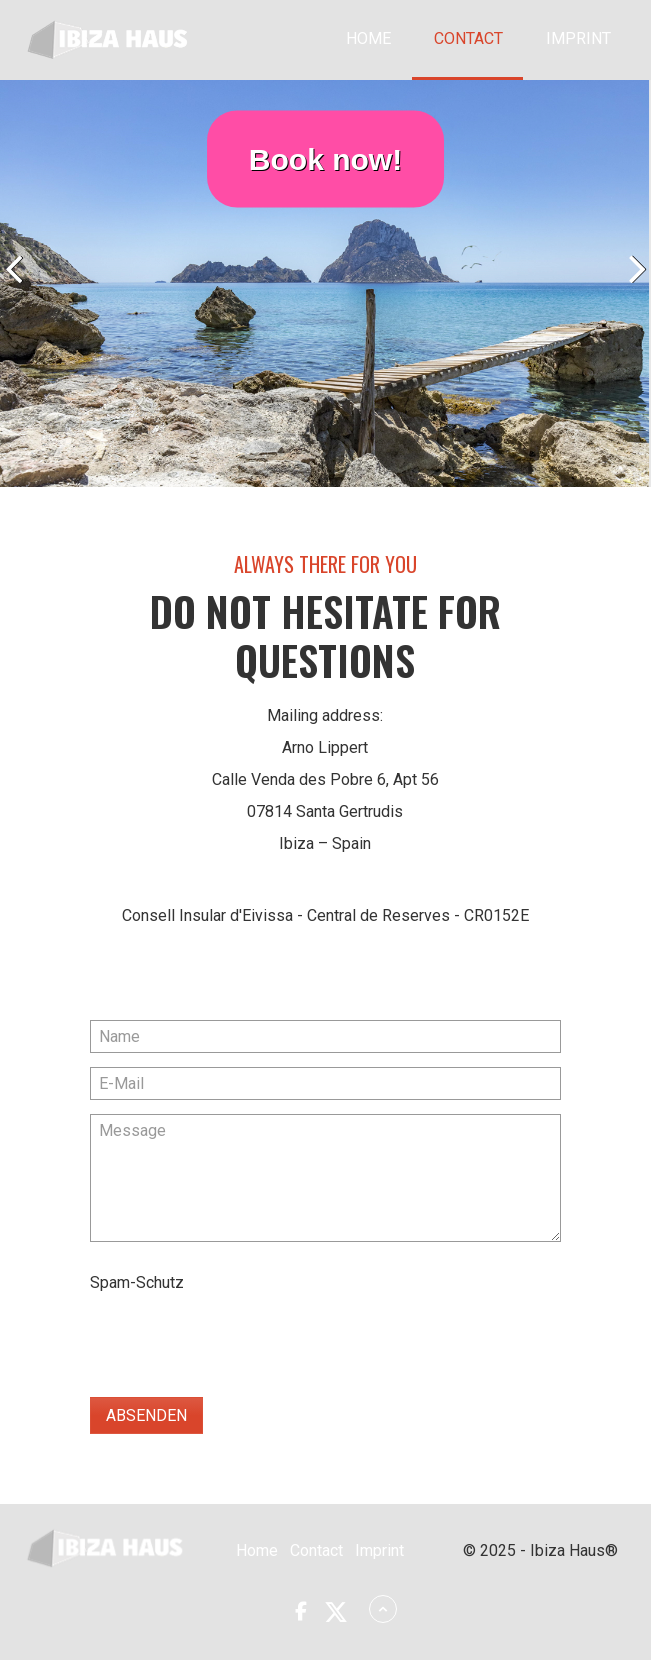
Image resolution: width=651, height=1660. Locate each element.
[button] (300, 1611)
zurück (20, 288)
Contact (468, 38)
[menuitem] (367, 40)
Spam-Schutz (137, 1282)
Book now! (325, 158)
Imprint (578, 38)
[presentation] (242, 1338)
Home (368, 38)
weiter (631, 288)
